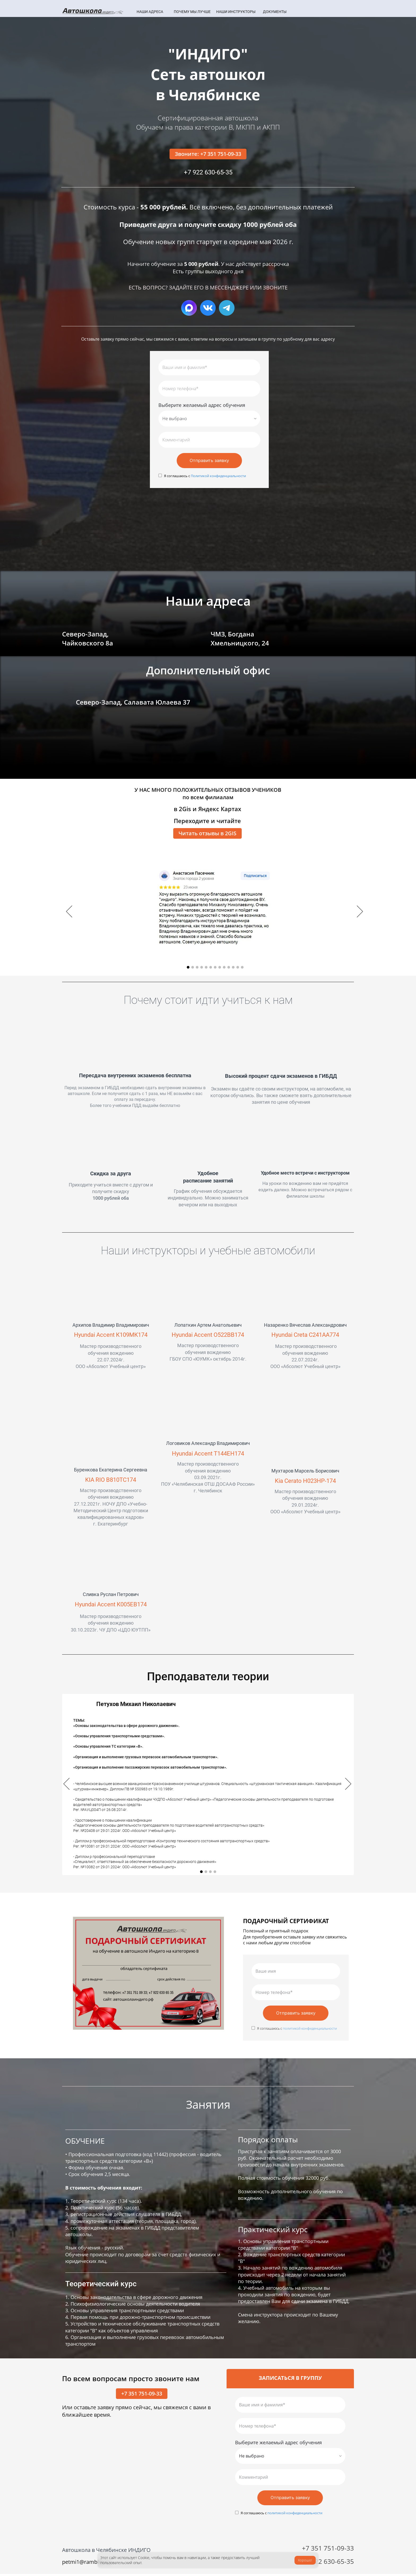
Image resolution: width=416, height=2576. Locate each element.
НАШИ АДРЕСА (150, 12)
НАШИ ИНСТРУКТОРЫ (235, 12)
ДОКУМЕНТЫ (275, 12)
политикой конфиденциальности (310, 2029)
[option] (215, 912)
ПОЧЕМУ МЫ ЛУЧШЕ (192, 12)
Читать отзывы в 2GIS (207, 834)
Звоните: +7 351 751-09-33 (208, 153)
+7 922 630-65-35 (328, 2563)
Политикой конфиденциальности (218, 476)
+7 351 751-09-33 (141, 2394)
